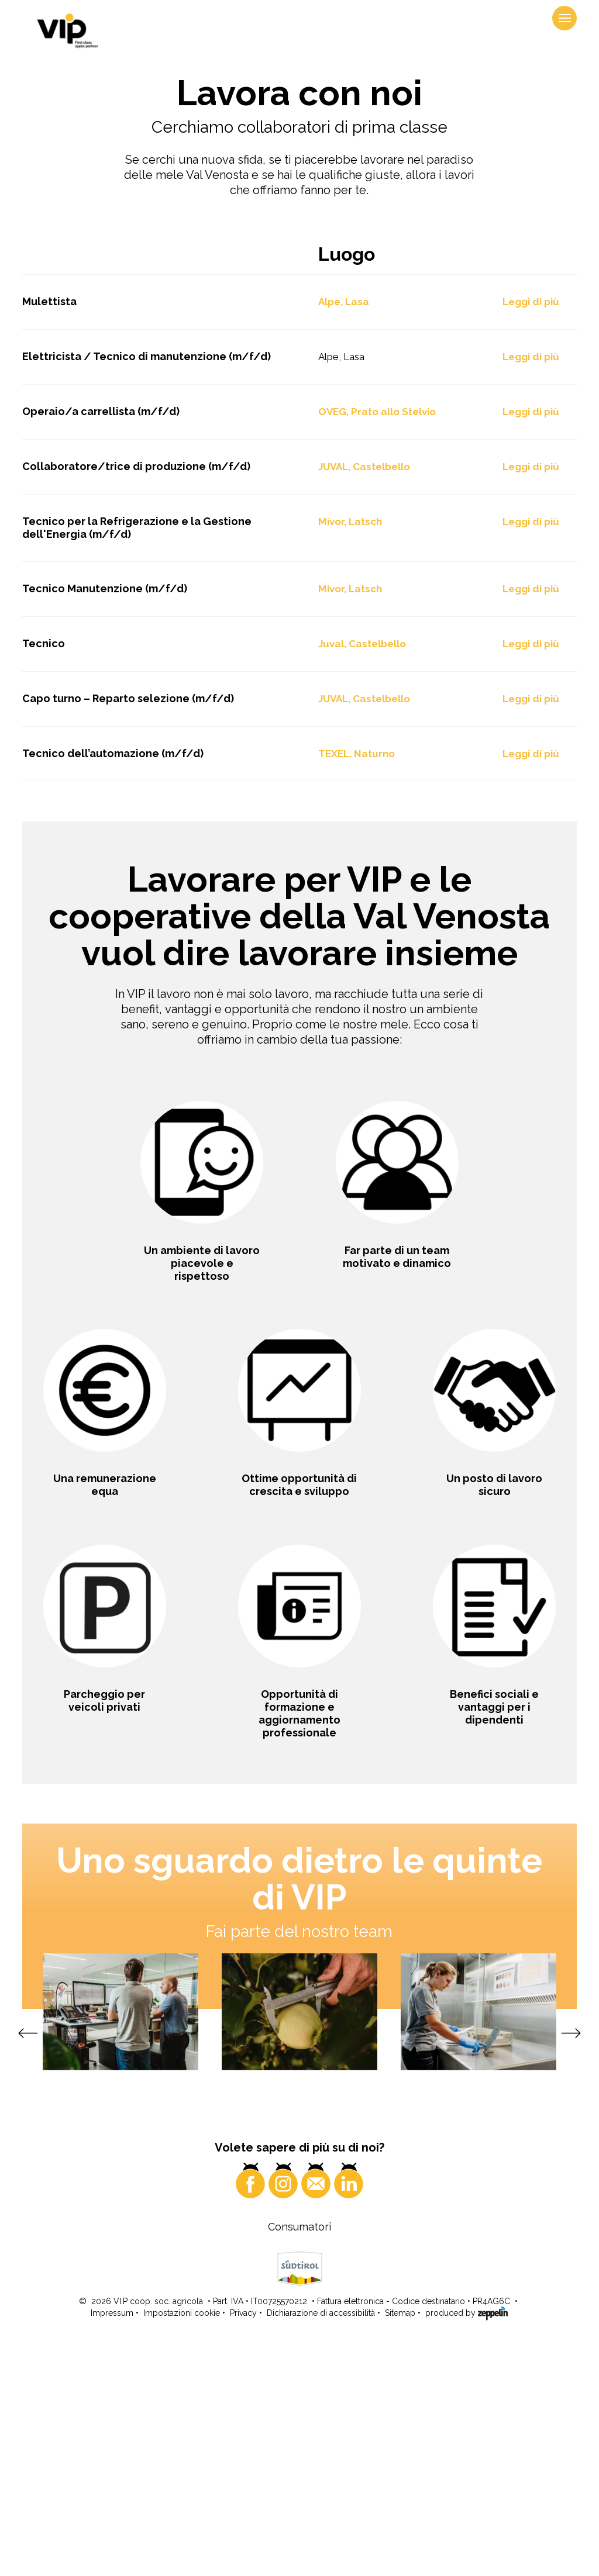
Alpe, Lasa (343, 530)
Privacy (243, 2541)
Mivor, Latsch (350, 749)
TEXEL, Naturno (356, 981)
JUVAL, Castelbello (364, 695)
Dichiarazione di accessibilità (321, 2541)
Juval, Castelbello (362, 872)
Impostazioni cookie (181, 2541)
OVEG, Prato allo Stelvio (377, 640)
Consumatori (299, 2455)
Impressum (112, 2541)
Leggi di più (530, 530)
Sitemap (400, 2541)
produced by (466, 2541)
